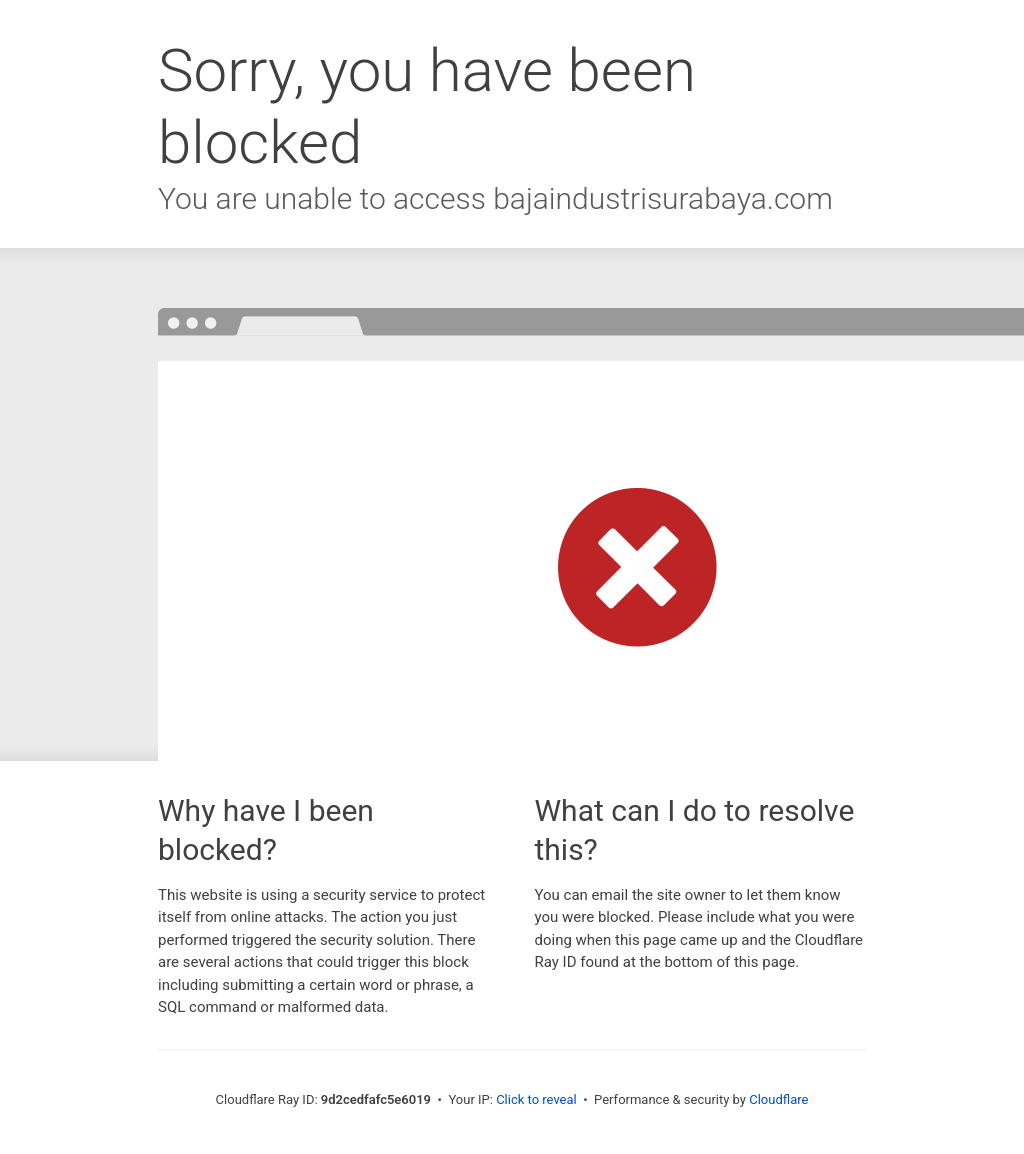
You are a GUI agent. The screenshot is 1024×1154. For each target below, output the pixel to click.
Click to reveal (536, 1099)
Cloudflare (778, 1099)
